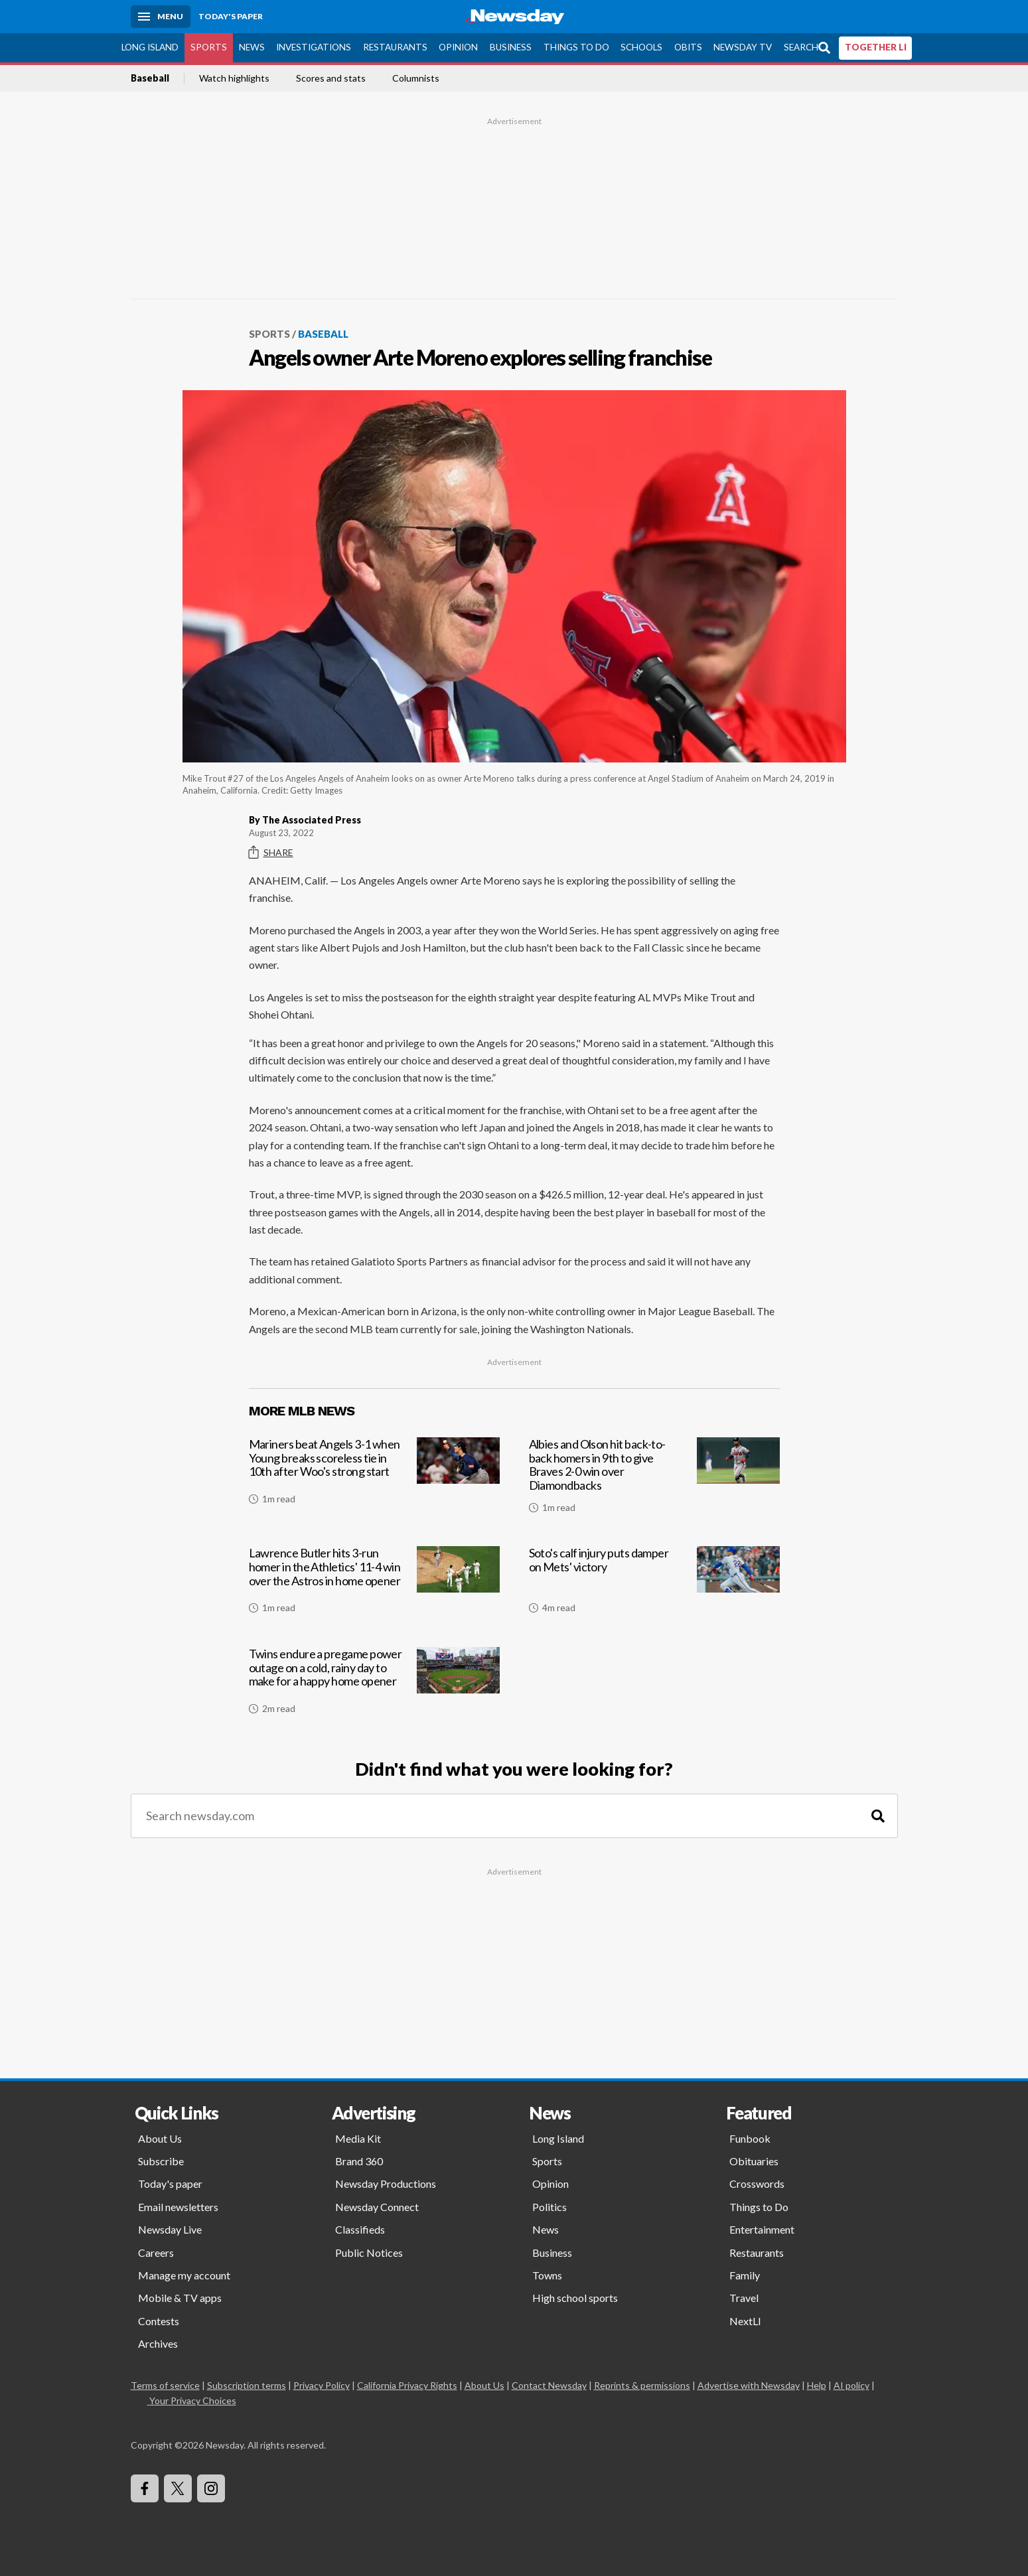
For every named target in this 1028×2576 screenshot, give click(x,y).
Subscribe (161, 2161)
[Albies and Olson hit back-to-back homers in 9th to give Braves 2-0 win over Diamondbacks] (654, 1480)
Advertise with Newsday (749, 2385)
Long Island (150, 47)
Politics (549, 2206)
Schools (641, 47)
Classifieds (360, 2229)
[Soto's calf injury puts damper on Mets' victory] (654, 1585)
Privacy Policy (321, 2385)
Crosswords (756, 2183)
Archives (158, 2343)
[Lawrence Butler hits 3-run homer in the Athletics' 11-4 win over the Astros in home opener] (374, 1585)
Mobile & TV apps (180, 2297)
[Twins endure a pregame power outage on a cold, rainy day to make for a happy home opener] (374, 1686)
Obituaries (753, 2161)
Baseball (150, 78)
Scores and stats (331, 78)
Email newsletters (178, 2206)
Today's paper (170, 2183)
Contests (158, 2321)
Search (801, 47)
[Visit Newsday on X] (178, 2488)
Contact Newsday (549, 2385)
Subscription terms (246, 2385)
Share (271, 853)
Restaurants (395, 47)
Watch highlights (234, 78)
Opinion (458, 47)
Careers (156, 2252)
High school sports (575, 2297)
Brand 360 (359, 2161)
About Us (160, 2138)
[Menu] (160, 16)
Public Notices (369, 2252)
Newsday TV (742, 47)
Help (816, 2385)
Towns (547, 2275)
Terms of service (165, 2385)
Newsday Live (170, 2229)
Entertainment (761, 2229)
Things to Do (576, 47)
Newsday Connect (377, 2206)
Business (511, 47)
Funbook (750, 2138)
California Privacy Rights (407, 2385)
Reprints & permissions (642, 2385)
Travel (744, 2297)
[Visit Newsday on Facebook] (145, 2488)
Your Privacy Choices (191, 2400)
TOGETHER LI (876, 47)
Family (744, 2275)
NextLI (745, 2321)
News (252, 47)
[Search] (878, 1816)
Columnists (415, 78)
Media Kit (358, 2138)
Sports (208, 47)
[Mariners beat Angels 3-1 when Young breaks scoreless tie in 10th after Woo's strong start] (374, 1480)
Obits (688, 47)
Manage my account (184, 2275)
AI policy (851, 2385)
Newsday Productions (385, 2183)
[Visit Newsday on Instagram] (211, 2488)
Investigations (313, 47)
